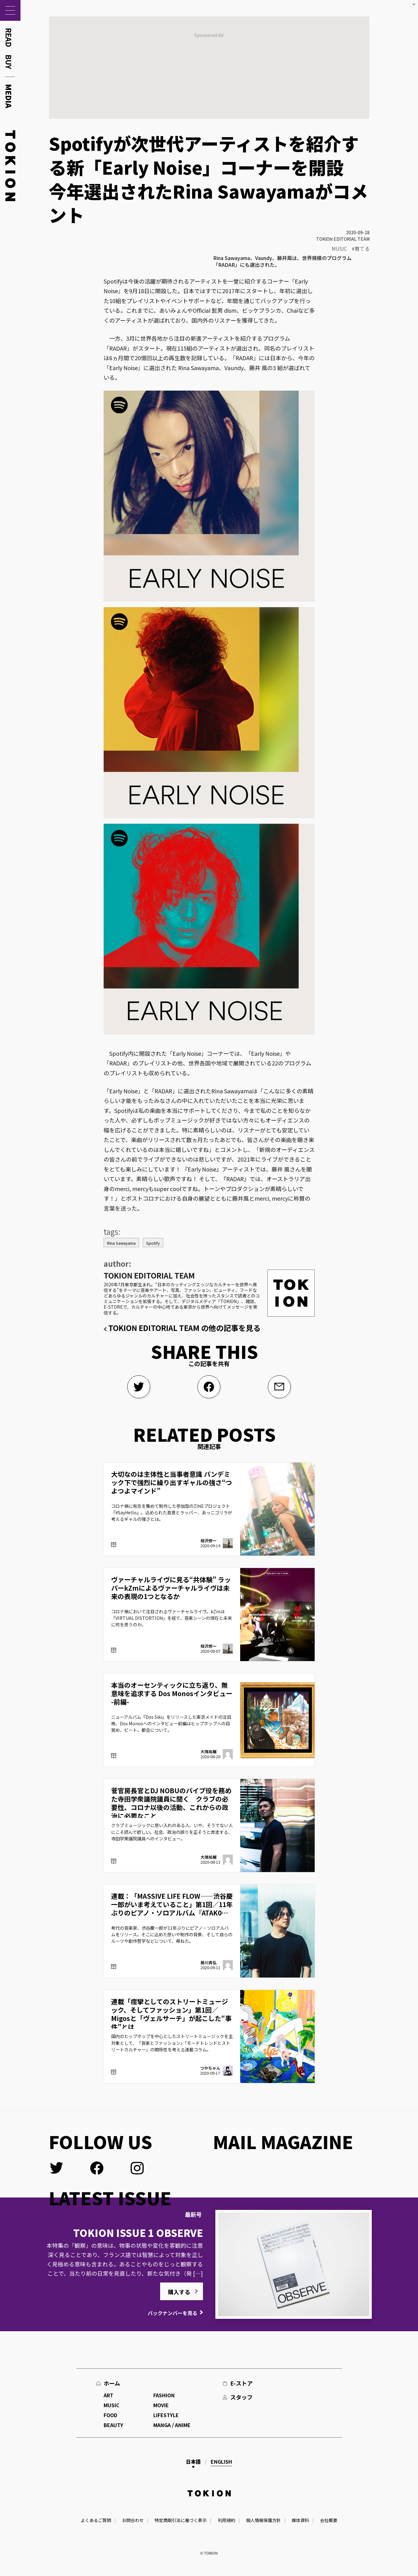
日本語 (193, 2461)
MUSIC (339, 248)
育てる (362, 248)
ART (108, 2395)
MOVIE (161, 2405)
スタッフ (241, 2397)
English (221, 2461)
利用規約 (226, 2520)
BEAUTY (113, 2425)
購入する (179, 2292)
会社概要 (328, 2520)
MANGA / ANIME (172, 2425)
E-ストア (241, 2383)
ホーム (112, 2383)
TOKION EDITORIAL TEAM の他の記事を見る (184, 1327)
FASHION (164, 2395)
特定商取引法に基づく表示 (181, 2520)
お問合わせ (133, 2520)
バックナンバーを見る (172, 2313)
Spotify (153, 1243)
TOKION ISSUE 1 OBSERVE (138, 2232)
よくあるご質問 (96, 2520)
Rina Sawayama (121, 1243)
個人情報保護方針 (263, 2520)
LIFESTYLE (166, 2415)
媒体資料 (300, 2520)
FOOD (110, 2415)
